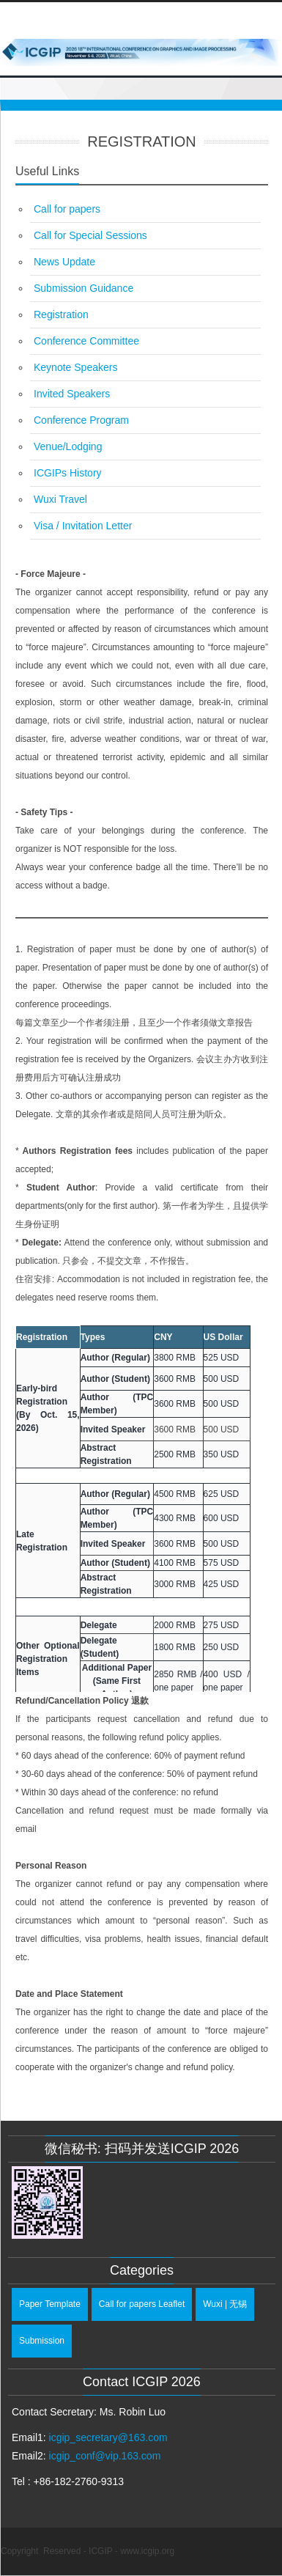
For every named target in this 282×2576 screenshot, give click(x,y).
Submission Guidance (83, 288)
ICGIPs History (68, 473)
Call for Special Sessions (90, 235)
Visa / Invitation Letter (83, 525)
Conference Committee (86, 341)
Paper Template (50, 2304)
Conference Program (81, 420)
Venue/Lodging (68, 446)
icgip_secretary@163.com (108, 2437)
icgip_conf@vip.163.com (105, 2456)
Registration (61, 314)
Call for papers (67, 209)
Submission (41, 2341)
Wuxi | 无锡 (225, 2304)
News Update (64, 262)
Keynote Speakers (75, 367)
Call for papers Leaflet (142, 2304)
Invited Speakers (72, 394)
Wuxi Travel (60, 499)
